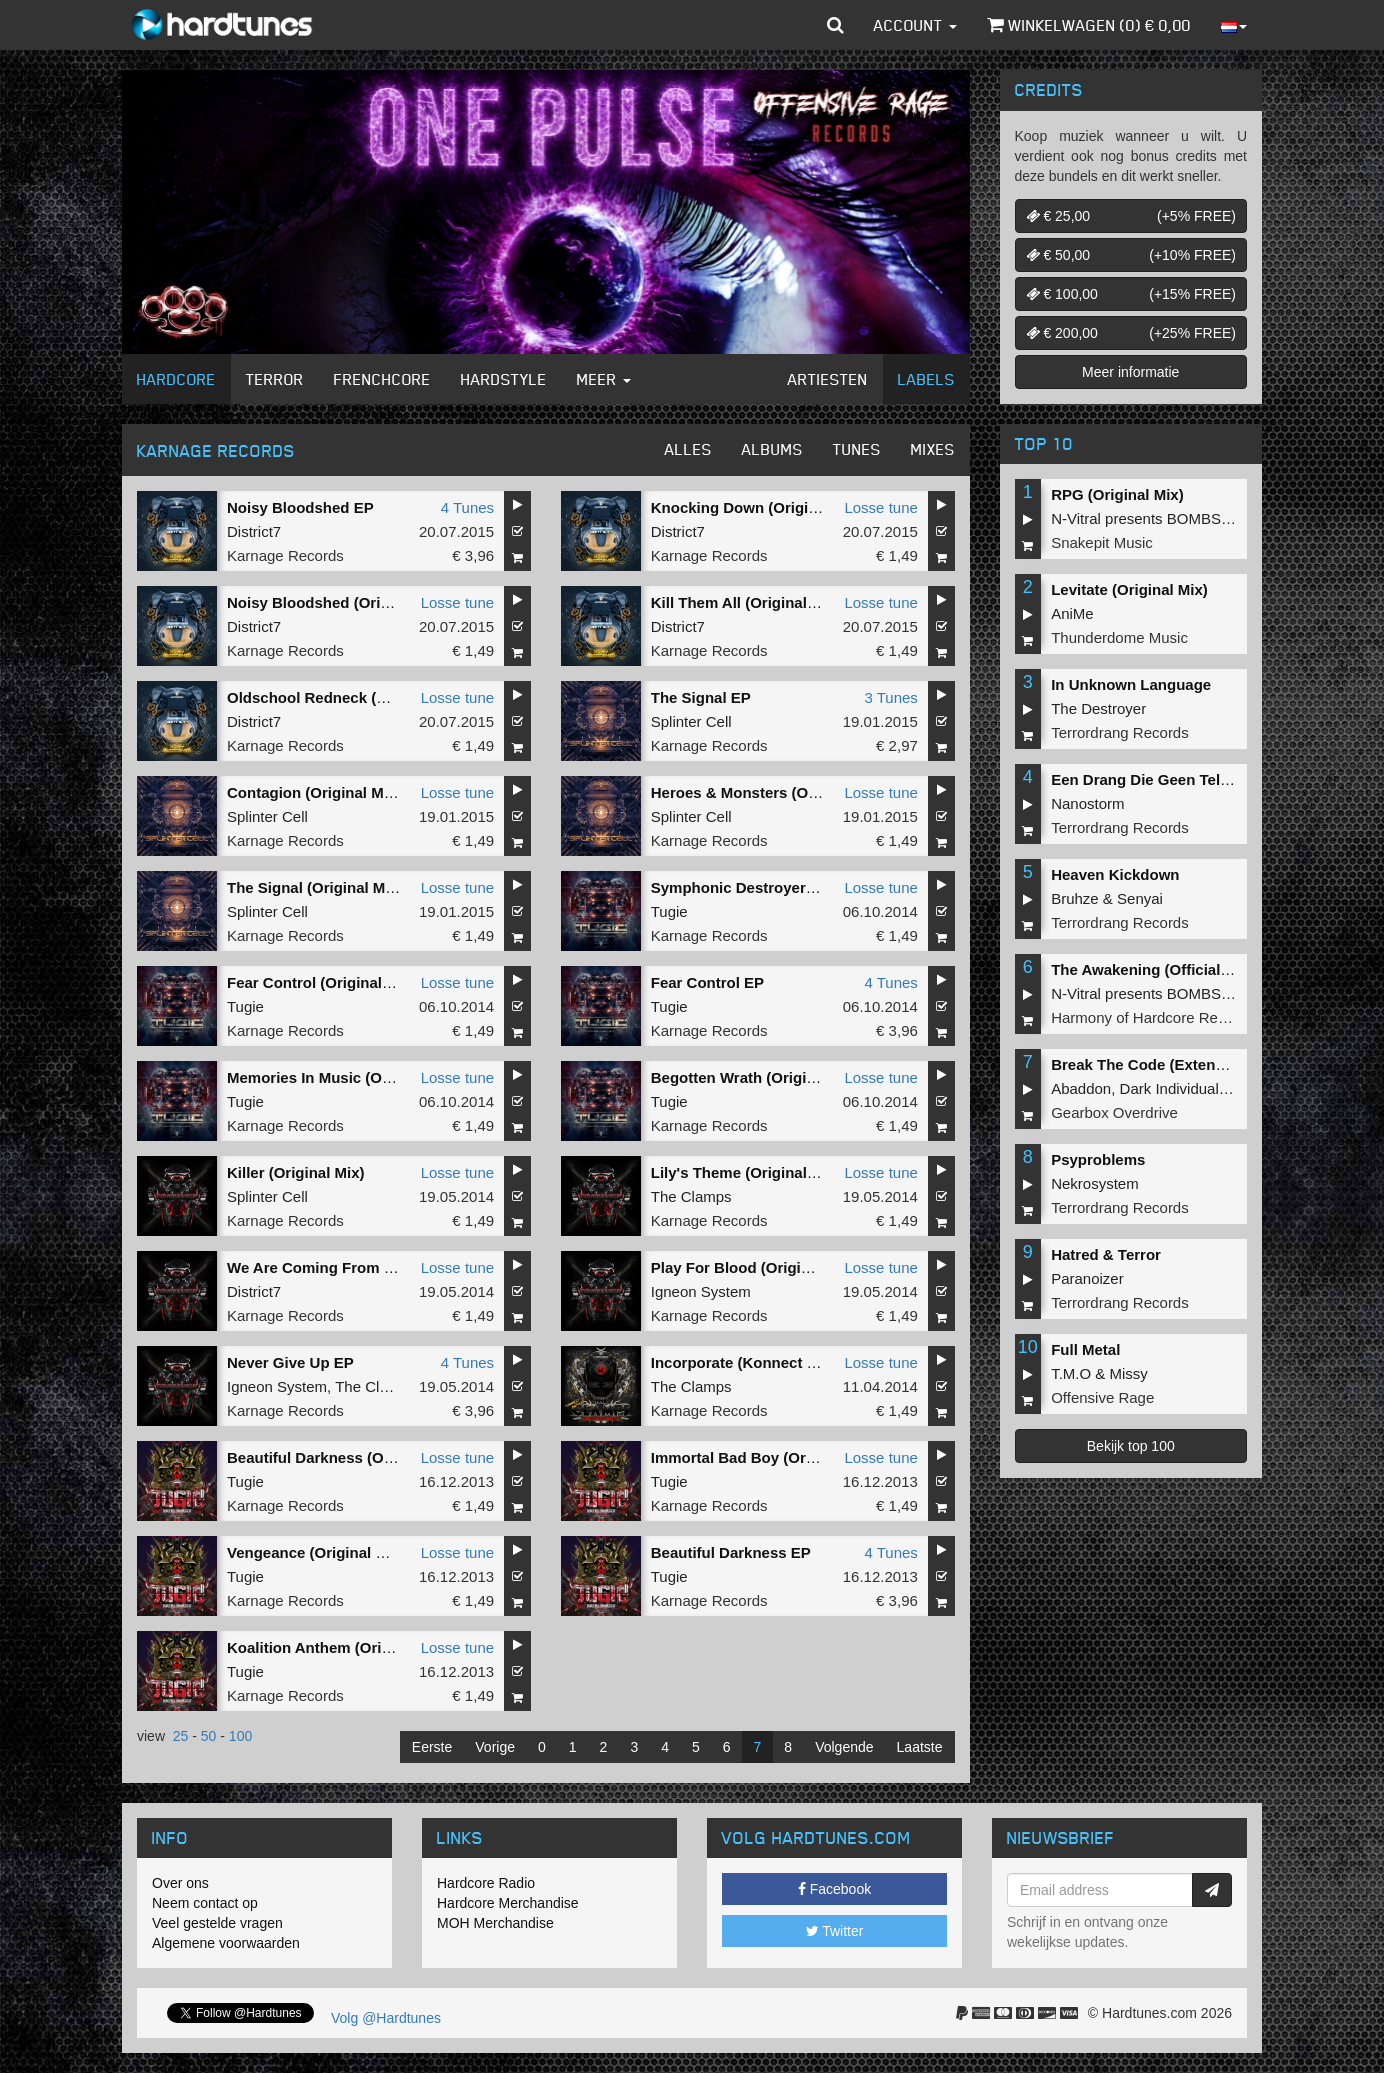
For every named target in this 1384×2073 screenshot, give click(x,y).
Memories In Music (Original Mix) (344, 1077)
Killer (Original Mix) (296, 1172)
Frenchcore (382, 379)
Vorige (495, 1747)
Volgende (844, 1747)
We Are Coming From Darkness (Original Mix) (389, 1267)
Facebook (834, 1889)
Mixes (933, 449)
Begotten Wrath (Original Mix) (756, 1077)
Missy (1129, 1373)
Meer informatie (1130, 372)
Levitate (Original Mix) (1129, 589)
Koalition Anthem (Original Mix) (339, 1647)
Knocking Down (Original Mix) (757, 507)
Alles (688, 449)
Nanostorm (1087, 803)
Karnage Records (285, 555)
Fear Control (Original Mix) (321, 982)
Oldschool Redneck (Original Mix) (347, 697)
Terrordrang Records (1120, 732)
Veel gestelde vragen (217, 1923)
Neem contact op (205, 1903)
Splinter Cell (691, 721)
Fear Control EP (707, 982)
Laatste (920, 1747)
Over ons (180, 1883)
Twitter (835, 1931)
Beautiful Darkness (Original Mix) (345, 1457)
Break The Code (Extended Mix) (1163, 1064)
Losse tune (880, 507)
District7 (254, 531)
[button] (835, 25)
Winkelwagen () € (1089, 25)
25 (181, 1736)
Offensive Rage (1102, 1397)
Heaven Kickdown (1115, 874)
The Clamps (691, 1196)
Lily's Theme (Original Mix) (746, 1172)
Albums (772, 449)
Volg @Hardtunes (386, 2018)
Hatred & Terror (1106, 1254)
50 (209, 1736)
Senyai (1140, 898)
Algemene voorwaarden (226, 1943)
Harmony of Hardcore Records (1152, 1017)
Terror (275, 379)
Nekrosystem (1095, 1183)
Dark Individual (1169, 1088)
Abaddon (1081, 1088)
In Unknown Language (1131, 684)
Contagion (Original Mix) (314, 792)
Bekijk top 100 (1131, 1446)
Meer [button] (604, 379)
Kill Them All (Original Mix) (746, 602)
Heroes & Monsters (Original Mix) (769, 792)
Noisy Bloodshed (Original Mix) (338, 602)
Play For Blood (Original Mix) (754, 1267)
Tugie (669, 911)
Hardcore (176, 379)
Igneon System (701, 1291)
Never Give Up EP (290, 1362)
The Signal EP (701, 697)
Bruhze (1075, 898)
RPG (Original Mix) (1117, 494)
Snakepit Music (1102, 542)
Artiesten (828, 379)
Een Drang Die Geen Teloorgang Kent (1184, 779)
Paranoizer (1087, 1278)
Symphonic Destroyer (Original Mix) (778, 887)
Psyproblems (1098, 1159)
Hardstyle (504, 379)
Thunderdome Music (1119, 637)
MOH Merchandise (495, 1923)
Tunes (857, 449)
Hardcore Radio (486, 1883)
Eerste (432, 1747)
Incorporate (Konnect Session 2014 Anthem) (808, 1362)
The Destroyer (1098, 708)
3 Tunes (890, 697)
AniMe (1072, 613)
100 (240, 1736)
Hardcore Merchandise (508, 1903)
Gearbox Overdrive (1114, 1112)
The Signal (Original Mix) (315, 887)
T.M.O (1071, 1373)
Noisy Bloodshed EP (300, 507)
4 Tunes (467, 507)
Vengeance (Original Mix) (316, 1552)
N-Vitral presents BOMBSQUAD (1157, 518)
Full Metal (1085, 1349)
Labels (926, 379)
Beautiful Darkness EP (731, 1552)
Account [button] (915, 25)
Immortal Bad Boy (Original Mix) (765, 1457)
